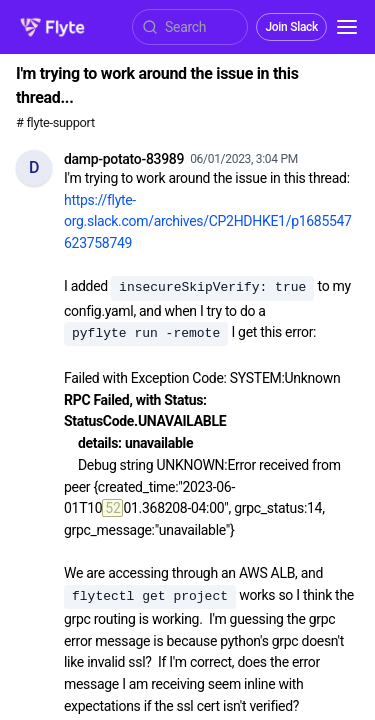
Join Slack (291, 27)
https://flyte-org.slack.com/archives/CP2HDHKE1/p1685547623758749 (208, 221)
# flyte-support (55, 122)
